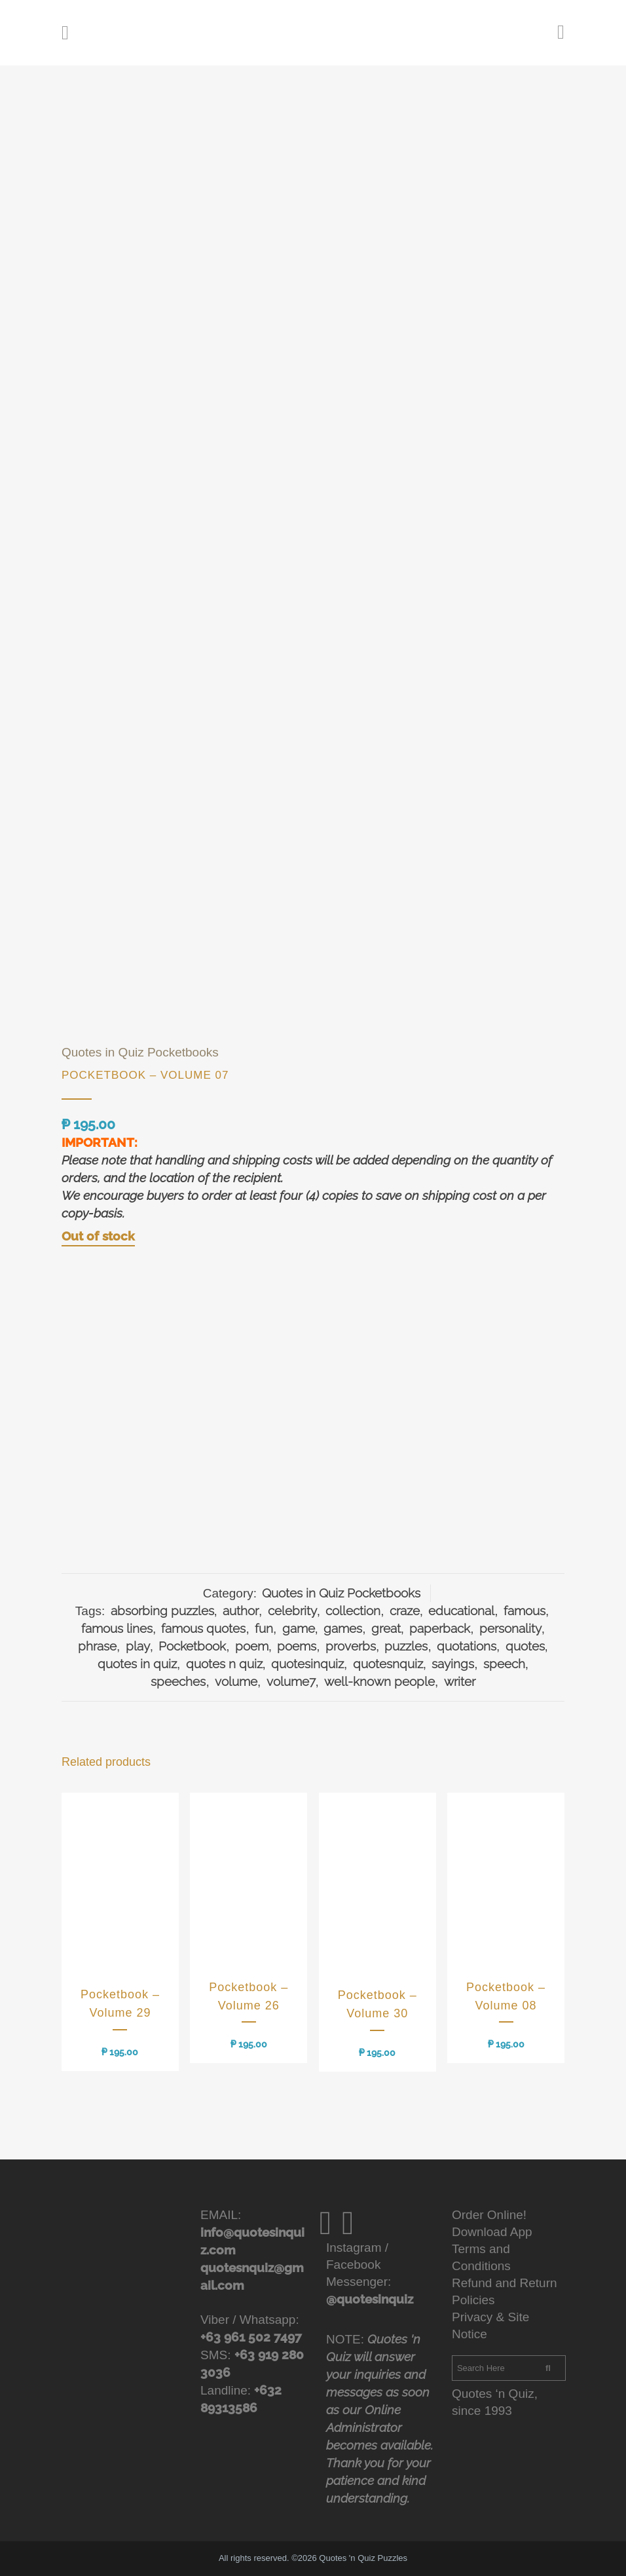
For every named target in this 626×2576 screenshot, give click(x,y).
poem (251, 1646)
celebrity (292, 1610)
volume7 (291, 1681)
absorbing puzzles (162, 1610)
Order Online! (489, 2215)
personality (510, 1628)
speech (504, 1663)
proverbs (350, 1646)
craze (405, 1610)
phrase (97, 1646)
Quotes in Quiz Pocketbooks (140, 1052)
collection (352, 1610)
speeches (178, 1681)
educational (461, 1610)
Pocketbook (192, 1646)
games (342, 1628)
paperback (439, 1628)
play (138, 1646)
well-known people (379, 1681)
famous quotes (203, 1628)
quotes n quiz (224, 1663)
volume (236, 1681)
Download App (492, 2232)
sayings (453, 1663)
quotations (466, 1646)
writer (459, 1681)
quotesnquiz (388, 1663)
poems (296, 1646)
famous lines (117, 1628)
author (241, 1610)
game (298, 1628)
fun (264, 1628)
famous (524, 1610)
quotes (525, 1646)
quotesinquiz (307, 1663)
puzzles (406, 1646)
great (386, 1628)
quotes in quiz (137, 1663)
